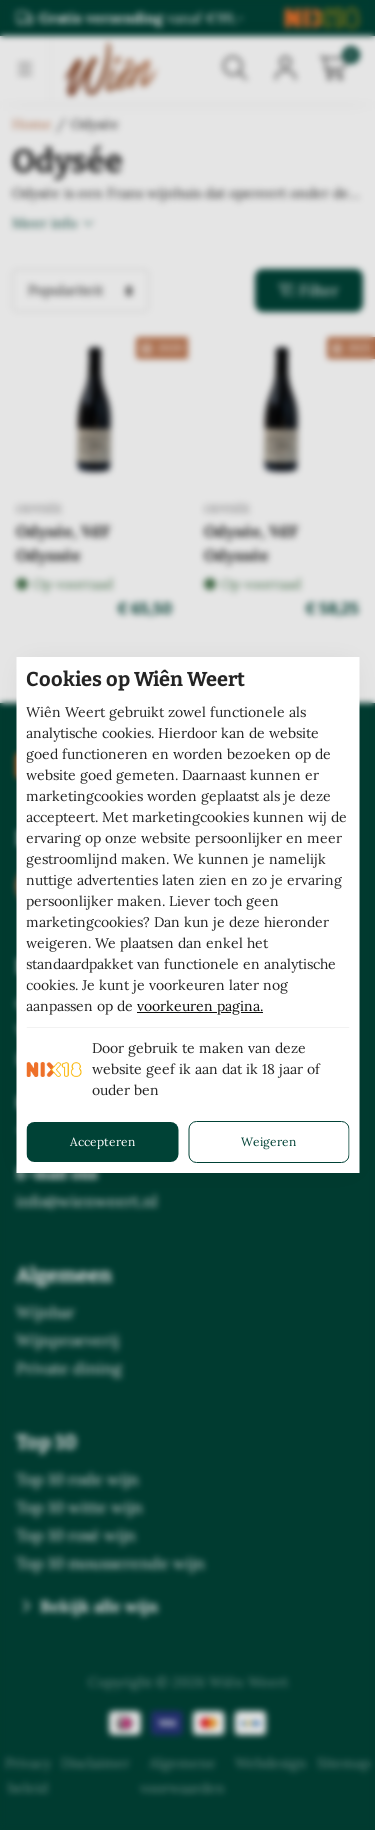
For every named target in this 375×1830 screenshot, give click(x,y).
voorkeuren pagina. (200, 1006)
